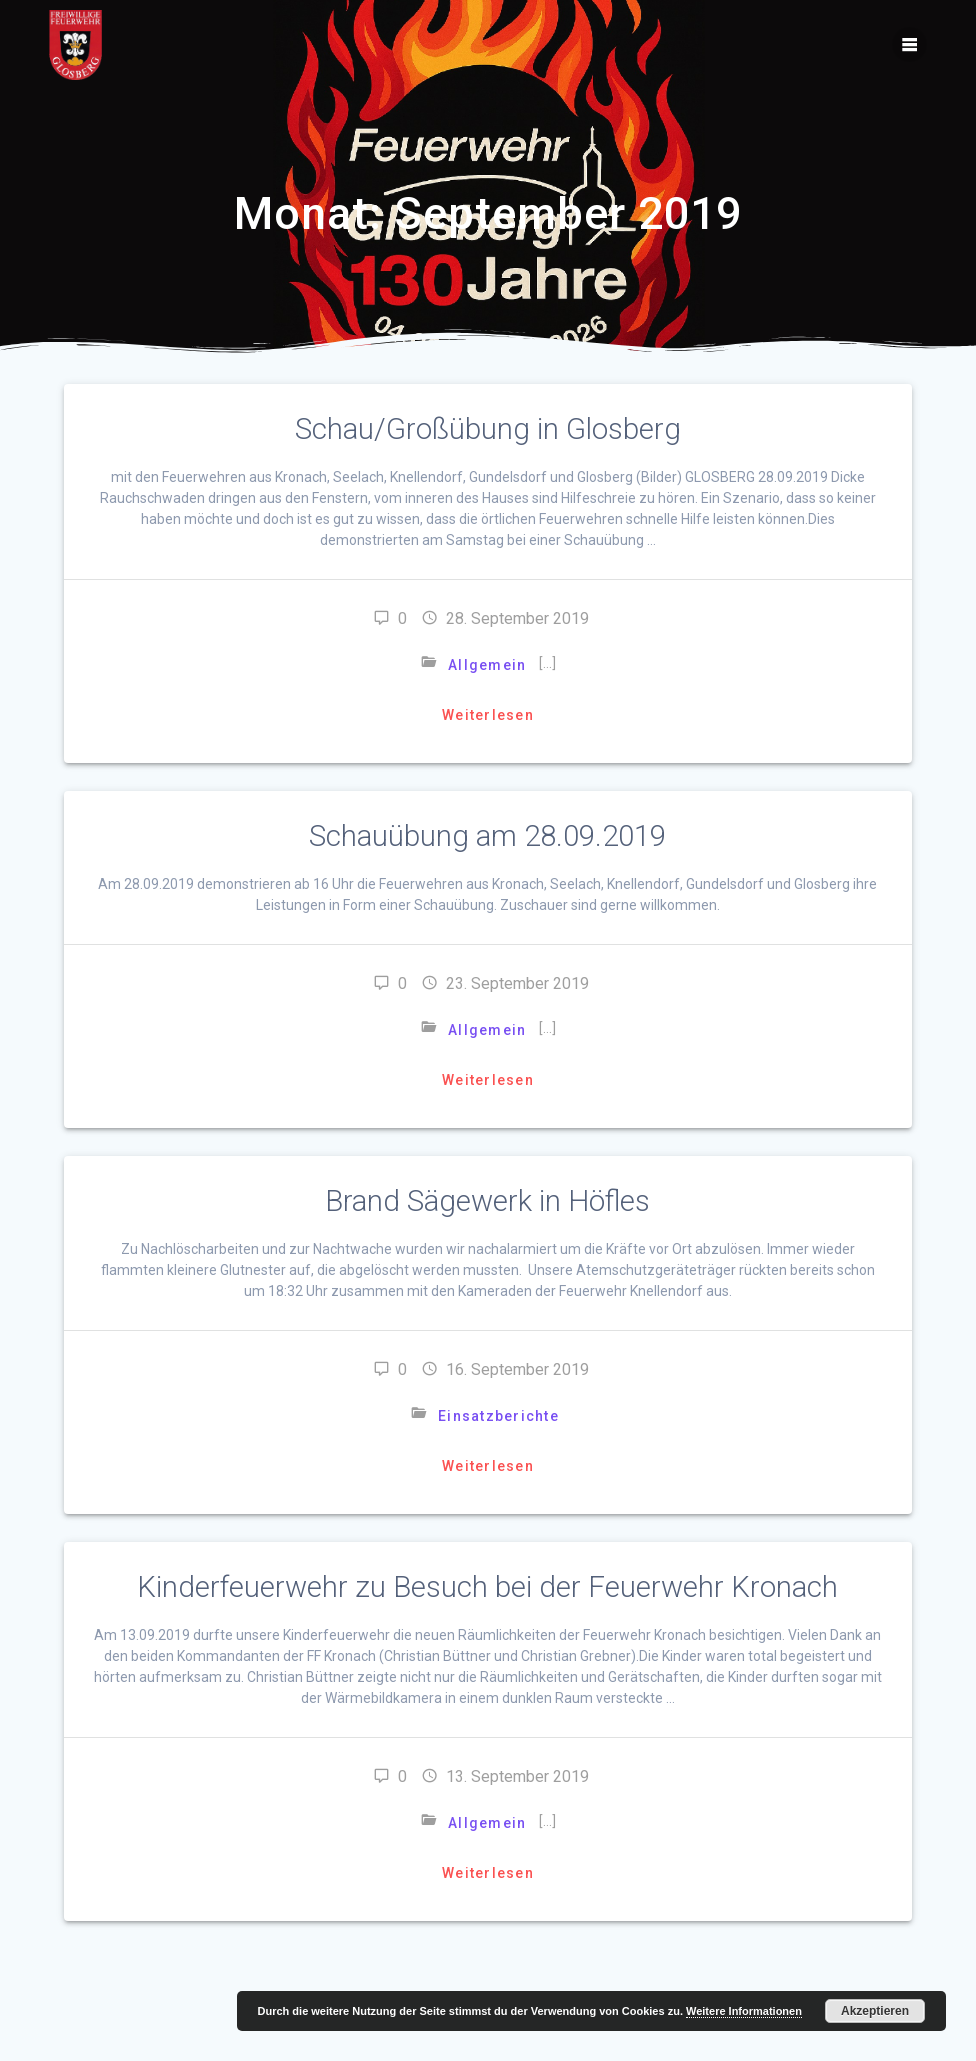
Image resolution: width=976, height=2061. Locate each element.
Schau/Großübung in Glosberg (488, 429)
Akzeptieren (875, 2011)
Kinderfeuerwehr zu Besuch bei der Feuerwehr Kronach (487, 1587)
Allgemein (487, 665)
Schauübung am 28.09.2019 (487, 836)
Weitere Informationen (744, 2011)
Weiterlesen (488, 715)
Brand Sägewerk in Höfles (487, 1201)
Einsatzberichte (498, 1416)
